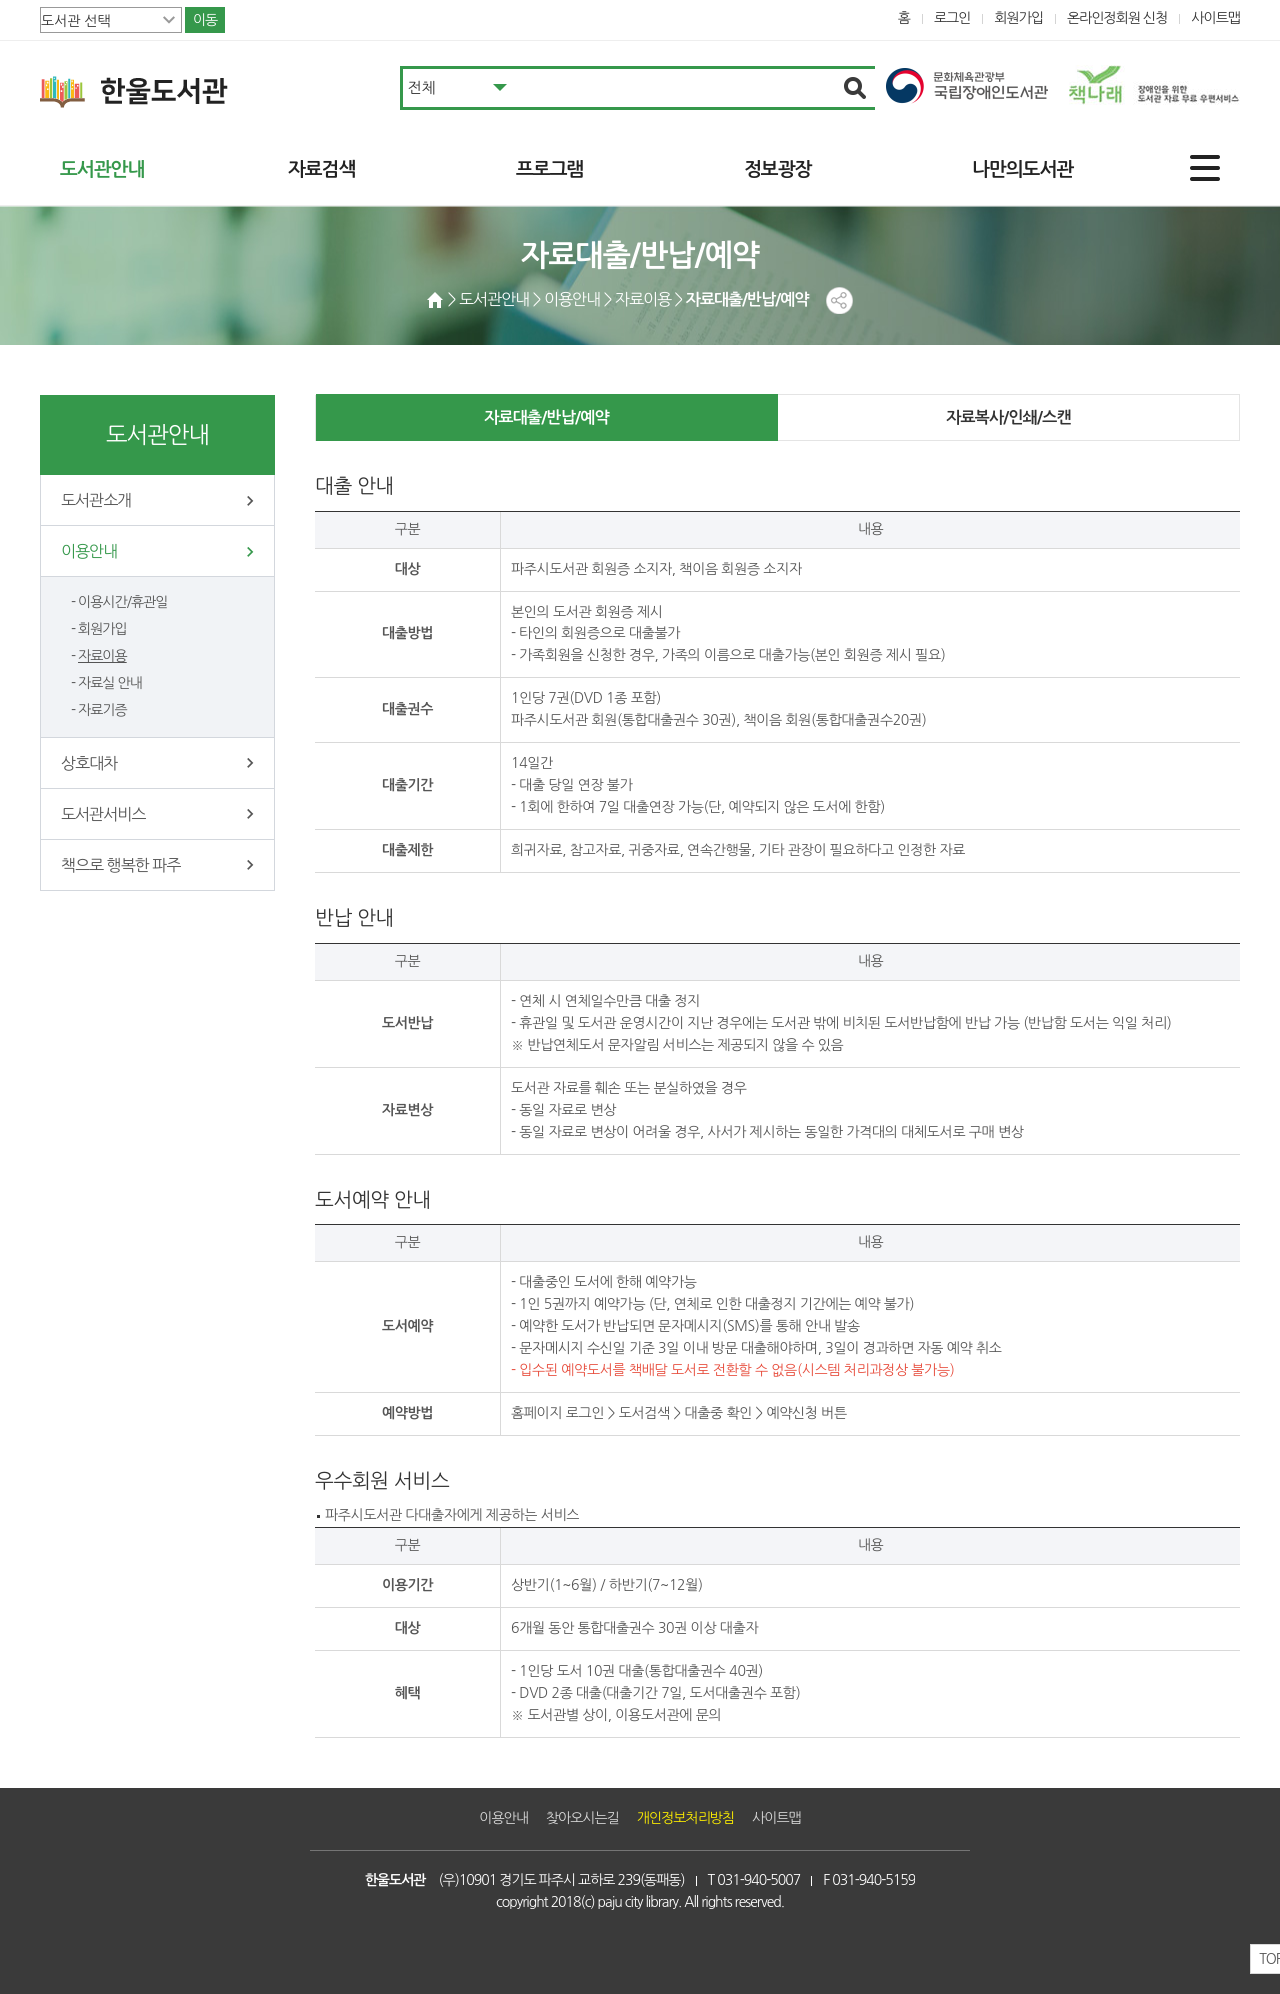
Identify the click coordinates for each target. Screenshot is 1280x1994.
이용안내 (89, 551)
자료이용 (102, 656)
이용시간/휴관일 (122, 602)
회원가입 (1018, 18)
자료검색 (321, 169)
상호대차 (89, 763)
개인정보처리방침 (685, 1818)
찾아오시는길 (582, 1818)
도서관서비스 (103, 814)
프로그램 (549, 169)
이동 (205, 20)
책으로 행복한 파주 (120, 865)
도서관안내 (102, 169)
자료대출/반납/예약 (546, 417)
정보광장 (777, 169)
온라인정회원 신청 (1117, 18)
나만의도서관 (1022, 169)
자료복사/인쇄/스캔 (1008, 417)
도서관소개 (96, 500)
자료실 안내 (110, 683)
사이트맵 (1215, 18)
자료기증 (102, 710)
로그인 (952, 18)
